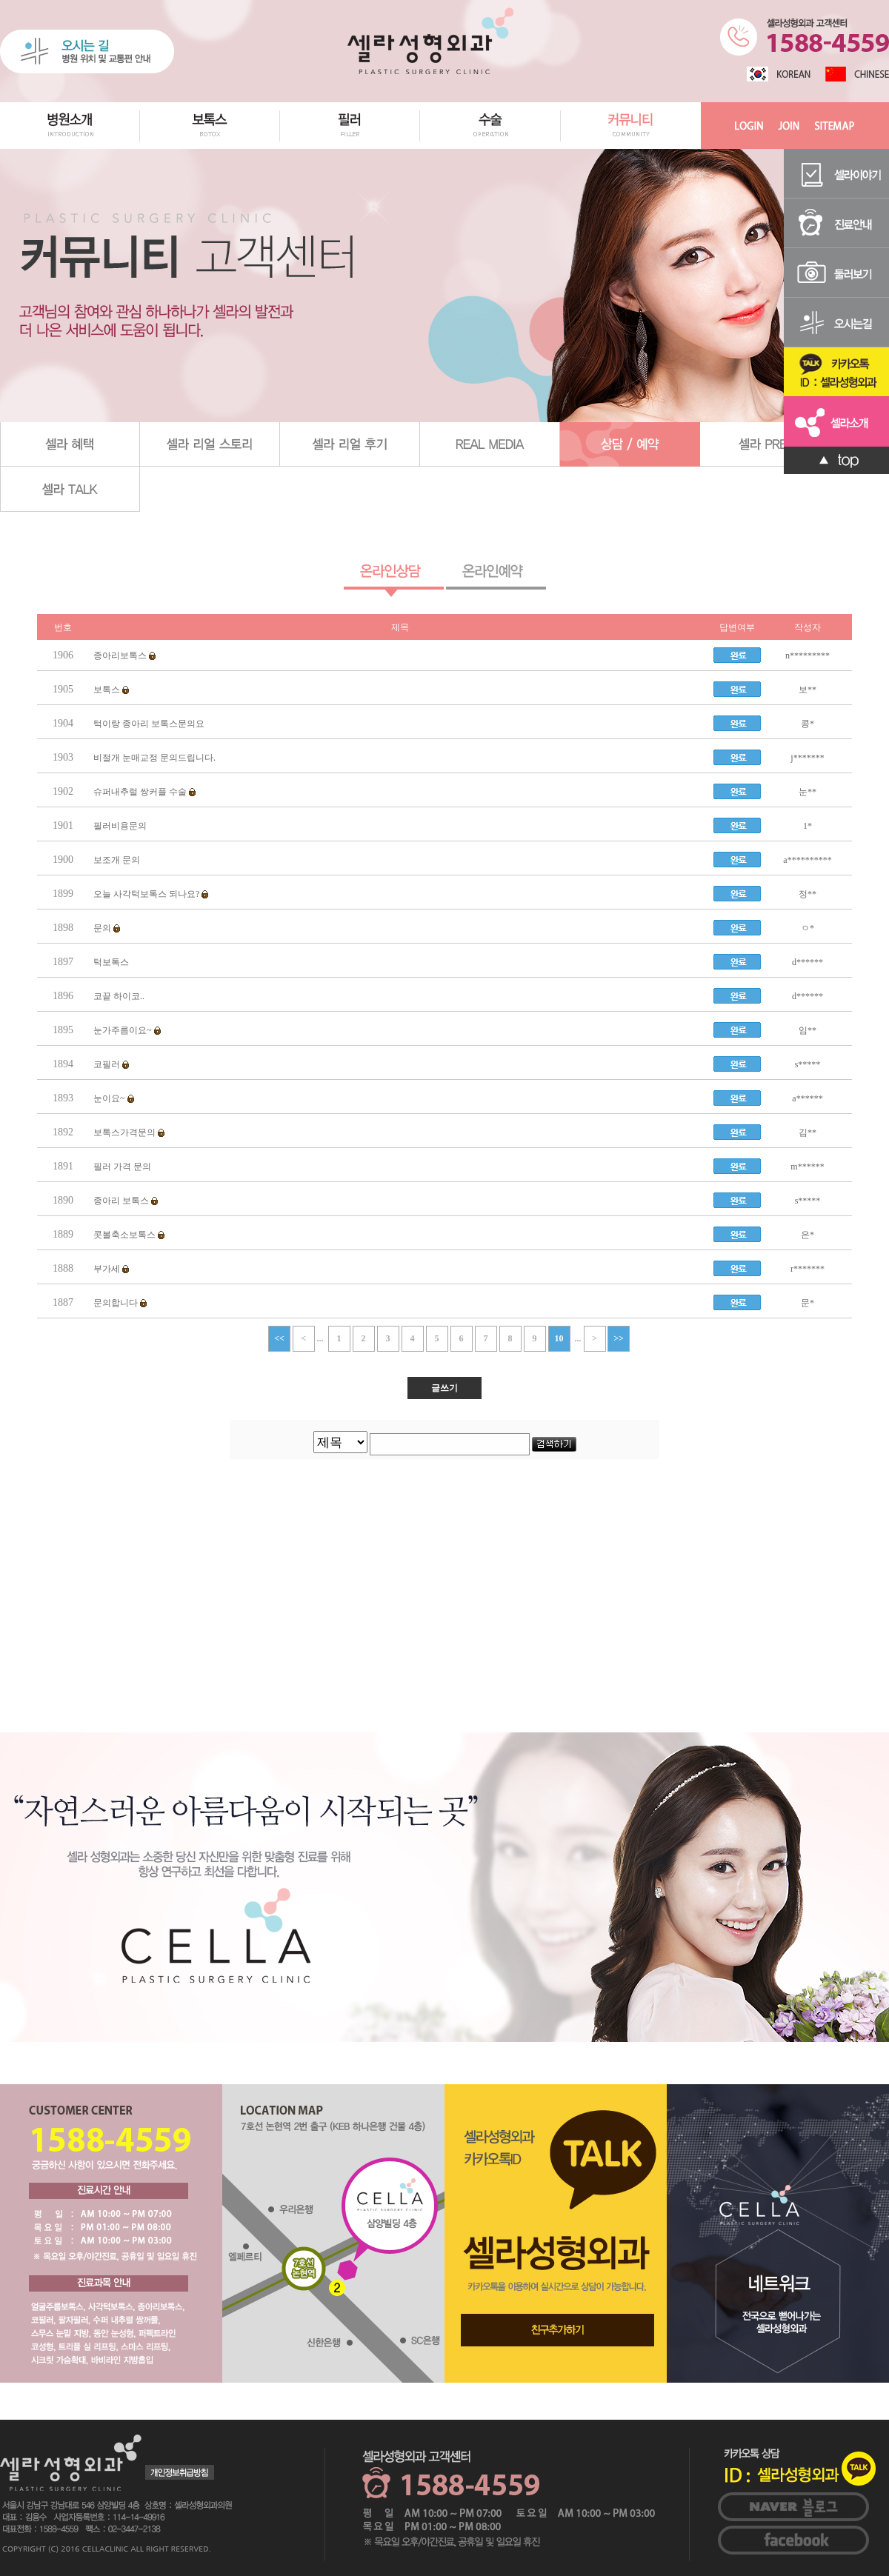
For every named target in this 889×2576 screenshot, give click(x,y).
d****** (807, 962)
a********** (807, 860)
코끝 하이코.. (118, 996)
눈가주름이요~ (126, 1030)
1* (807, 826)
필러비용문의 (120, 826)
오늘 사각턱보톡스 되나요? (149, 894)
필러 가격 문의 (122, 1166)
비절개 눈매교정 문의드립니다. (154, 758)
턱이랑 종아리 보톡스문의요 (148, 723)
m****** (807, 1166)
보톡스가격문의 (128, 1132)
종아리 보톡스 (124, 1200)
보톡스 (110, 689)
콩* (807, 723)
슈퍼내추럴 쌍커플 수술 (143, 792)
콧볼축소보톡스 (128, 1234)
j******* (807, 758)
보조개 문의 (116, 860)
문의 (105, 928)
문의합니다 (119, 1303)
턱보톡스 (111, 962)
